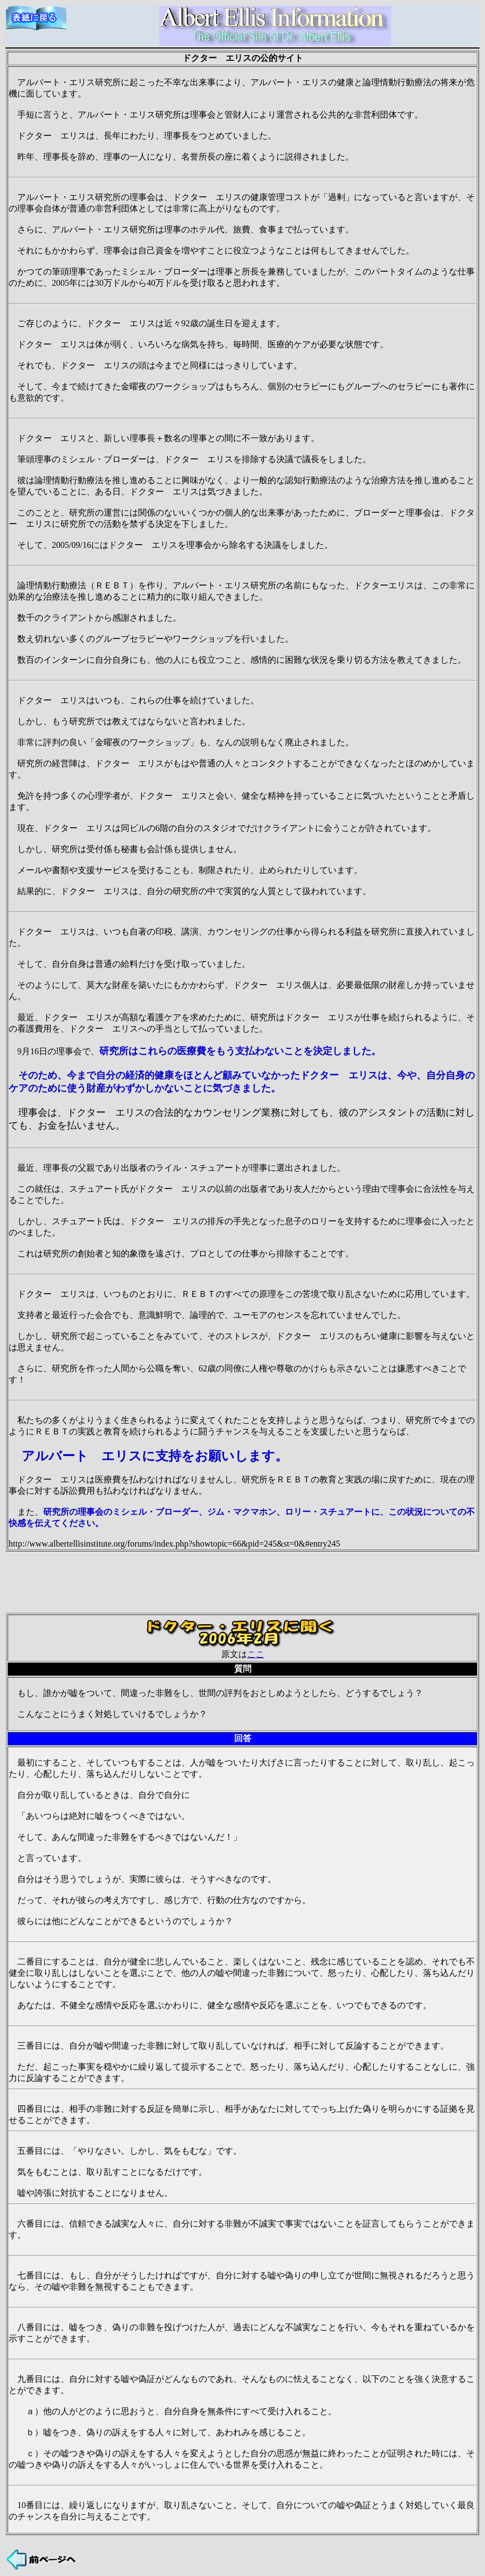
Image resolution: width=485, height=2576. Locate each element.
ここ (255, 1654)
